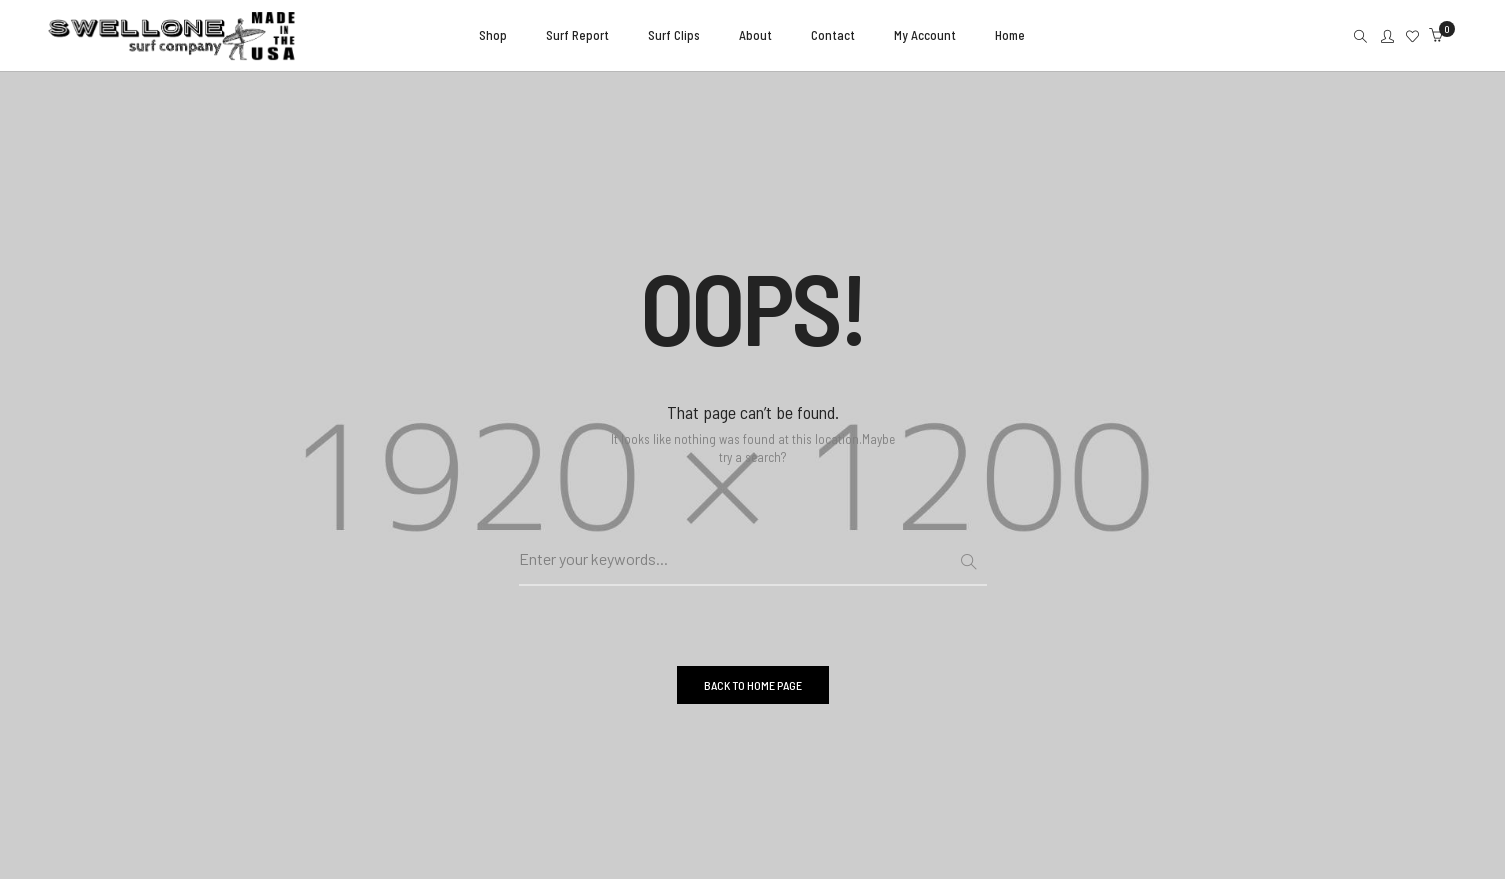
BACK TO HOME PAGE (753, 685)
